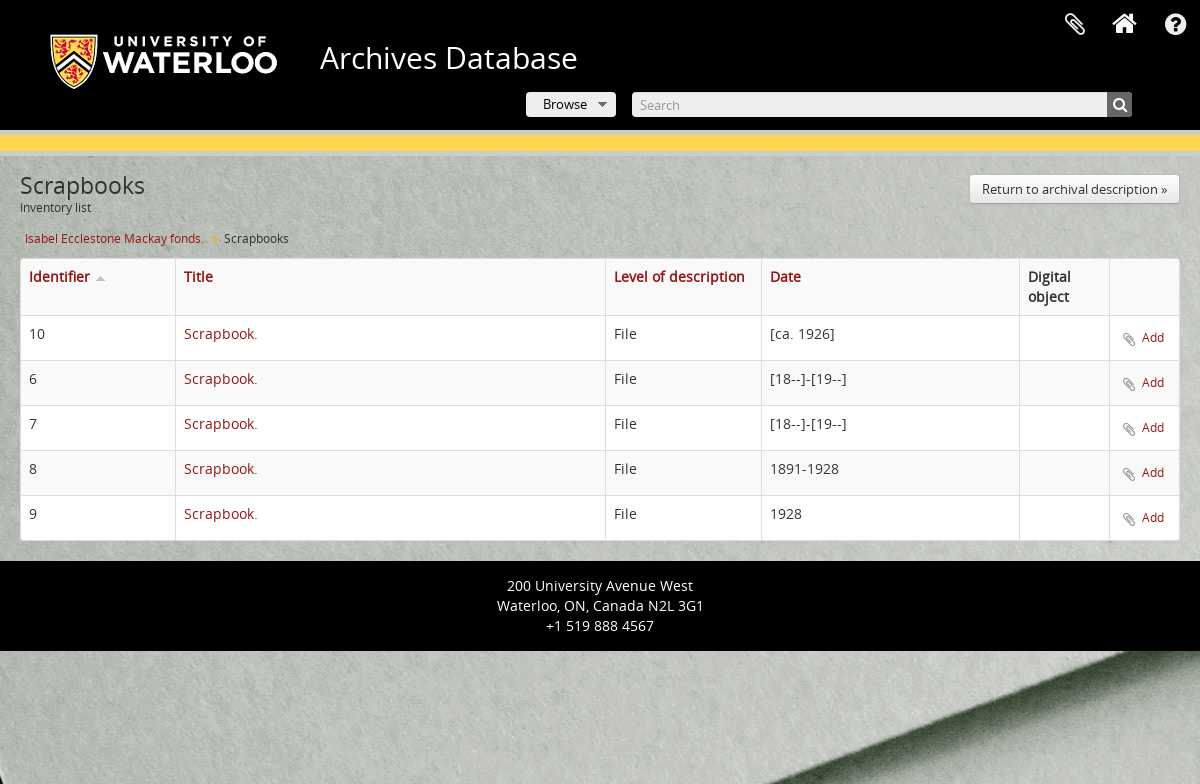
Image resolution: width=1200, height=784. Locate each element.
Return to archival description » (1074, 189)
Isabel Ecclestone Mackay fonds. (114, 238)
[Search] (882, 104)
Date (785, 276)
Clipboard (1075, 25)
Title (198, 276)
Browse (565, 104)
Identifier (59, 276)
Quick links (1175, 25)
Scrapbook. (221, 333)
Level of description (679, 276)
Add (1153, 337)
